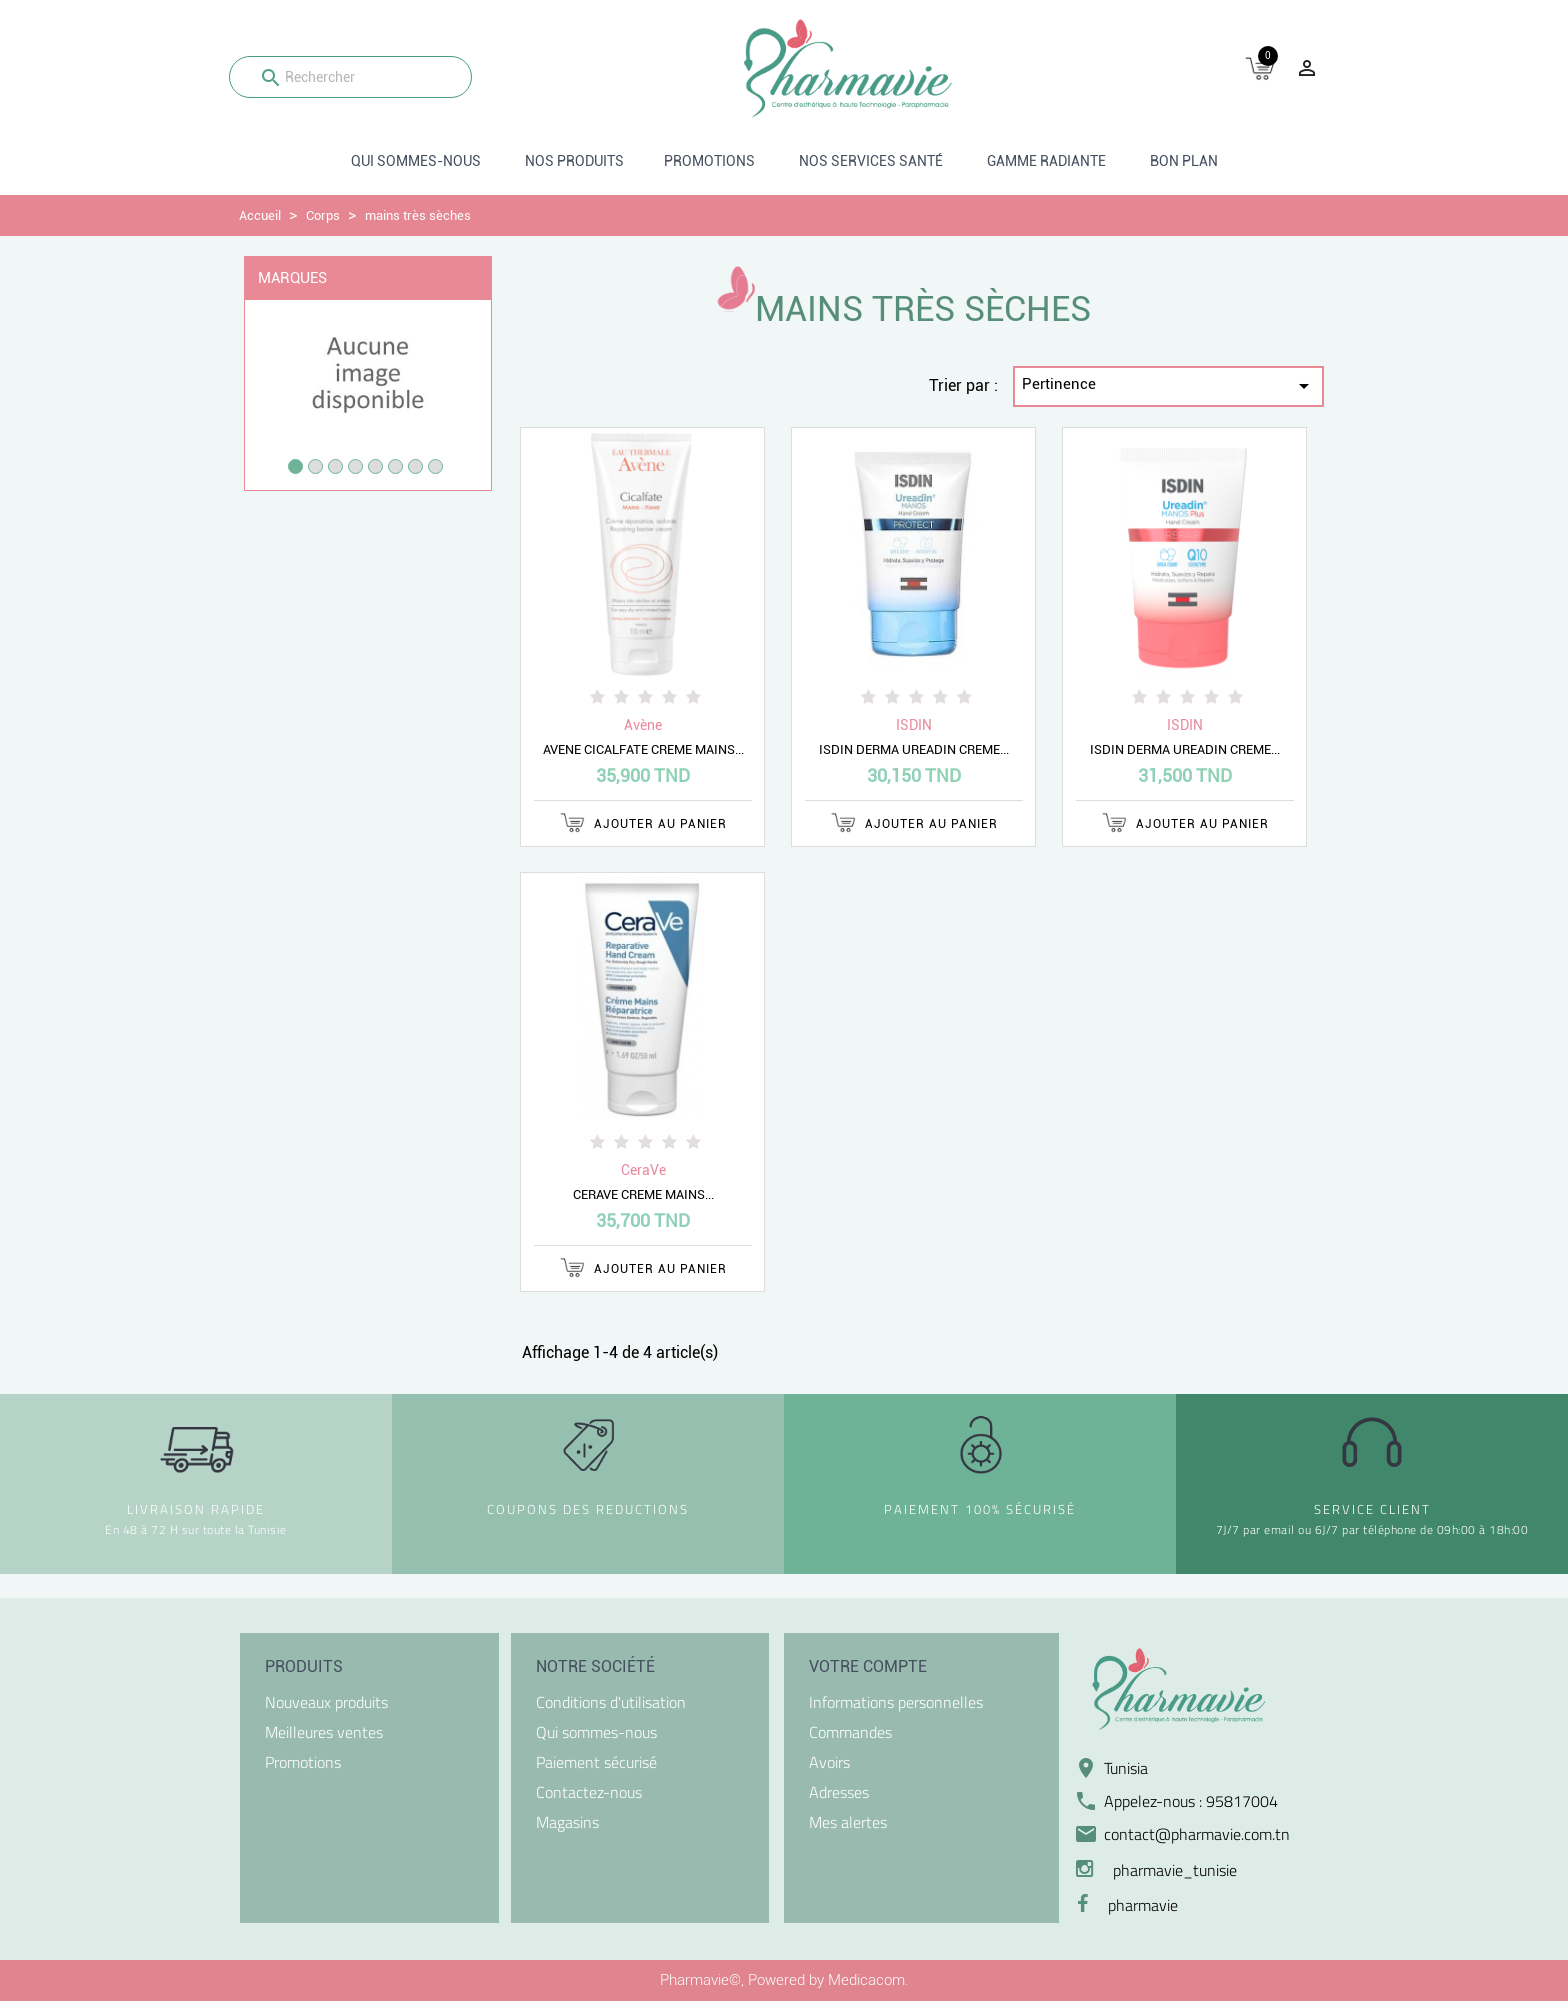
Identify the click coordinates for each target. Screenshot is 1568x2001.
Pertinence (1169, 386)
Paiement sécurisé (596, 1762)
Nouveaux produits (326, 1702)
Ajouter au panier (643, 822)
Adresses (839, 1792)
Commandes (850, 1732)
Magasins (567, 1822)
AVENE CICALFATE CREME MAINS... (643, 749)
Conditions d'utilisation (611, 1702)
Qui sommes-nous (416, 161)
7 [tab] (415, 466)
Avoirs (829, 1762)
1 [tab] (295, 466)
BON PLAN (1184, 161)
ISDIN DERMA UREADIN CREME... (914, 749)
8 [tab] (435, 466)
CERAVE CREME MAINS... (643, 1194)
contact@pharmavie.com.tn (1197, 1834)
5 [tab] (375, 466)
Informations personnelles (896, 1702)
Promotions (709, 161)
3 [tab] (335, 466)
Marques (292, 278)
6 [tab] (395, 466)
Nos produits (574, 161)
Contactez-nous (589, 1792)
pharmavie (1143, 1905)
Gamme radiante (1046, 161)
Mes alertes (848, 1822)
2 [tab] (315, 466)
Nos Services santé (871, 161)
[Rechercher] (350, 77)
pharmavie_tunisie (1175, 1870)
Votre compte (868, 1666)
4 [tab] (355, 466)
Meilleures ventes (324, 1732)
